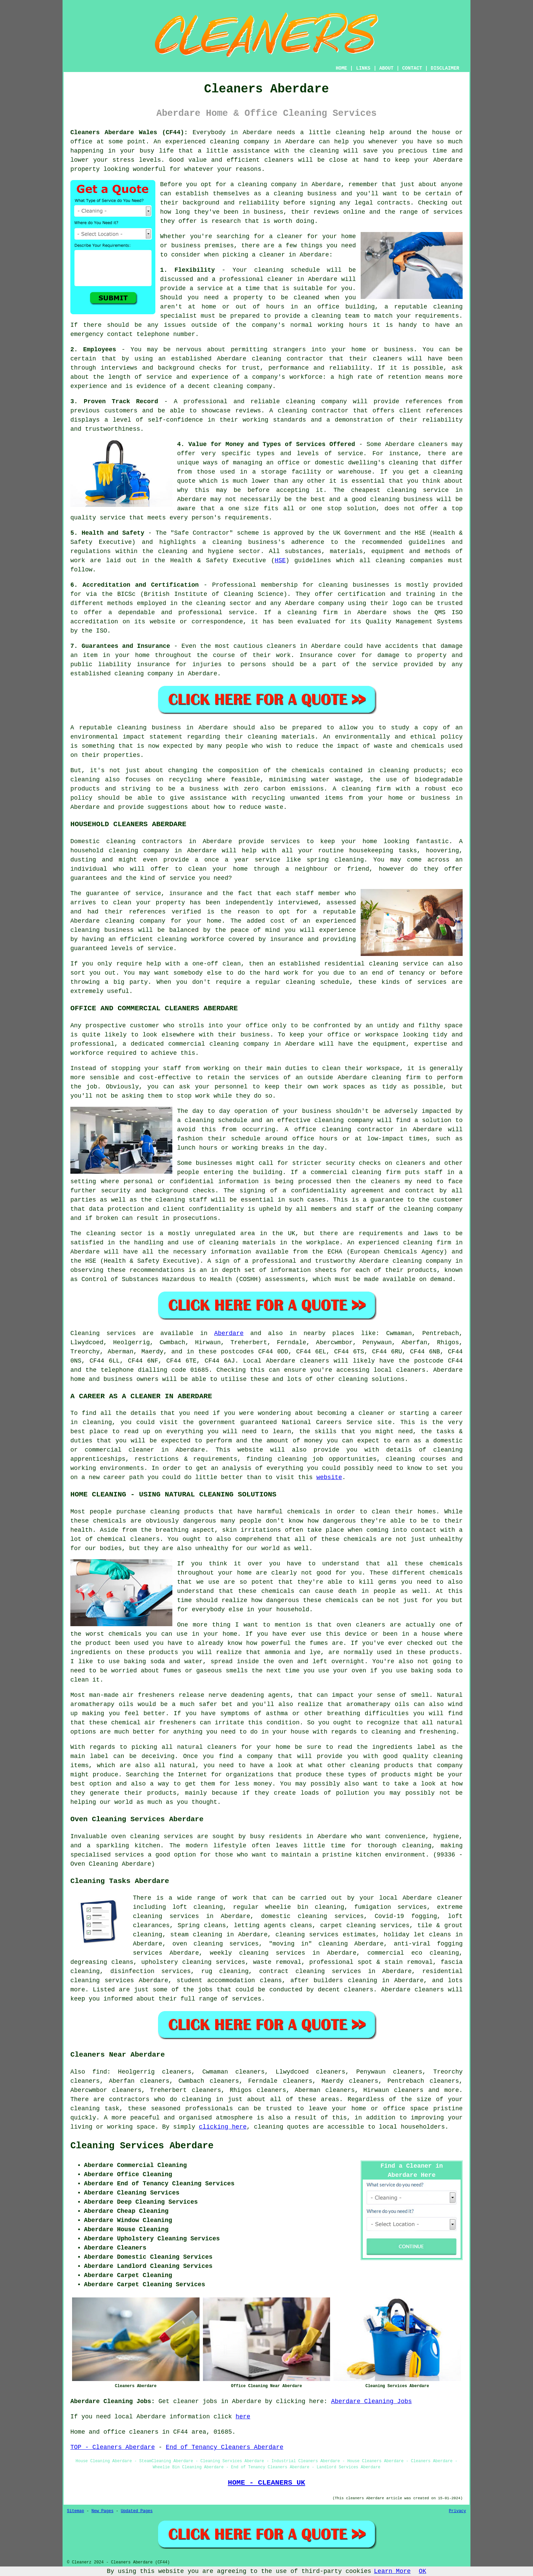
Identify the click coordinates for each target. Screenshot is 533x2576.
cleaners (278, 160)
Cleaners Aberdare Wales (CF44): (129, 132)
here (243, 2416)
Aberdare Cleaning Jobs (371, 2401)
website (329, 1477)
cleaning (288, 193)
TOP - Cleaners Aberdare (112, 2447)
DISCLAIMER (445, 68)
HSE (280, 560)
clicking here (222, 2127)
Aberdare (228, 1333)
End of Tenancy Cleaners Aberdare (224, 2447)
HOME (341, 68)
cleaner (290, 236)
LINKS (363, 68)
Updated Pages (137, 2511)
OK (422, 2571)
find (99, 2071)
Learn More (392, 2571)
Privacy (457, 2511)
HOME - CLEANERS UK (266, 2483)
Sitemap (75, 2511)
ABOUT (386, 68)
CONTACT (412, 68)
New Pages (102, 2511)
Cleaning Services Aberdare (141, 2146)
